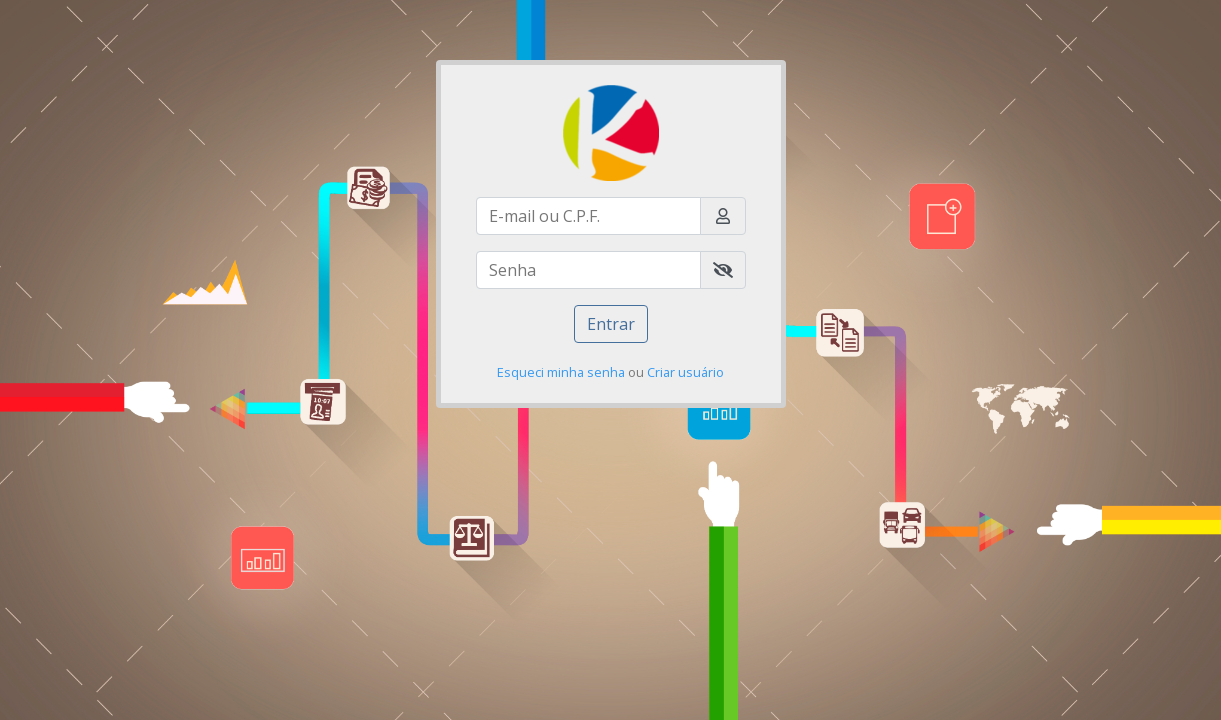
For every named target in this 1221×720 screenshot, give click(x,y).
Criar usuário (685, 372)
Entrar (611, 324)
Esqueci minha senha (561, 372)
